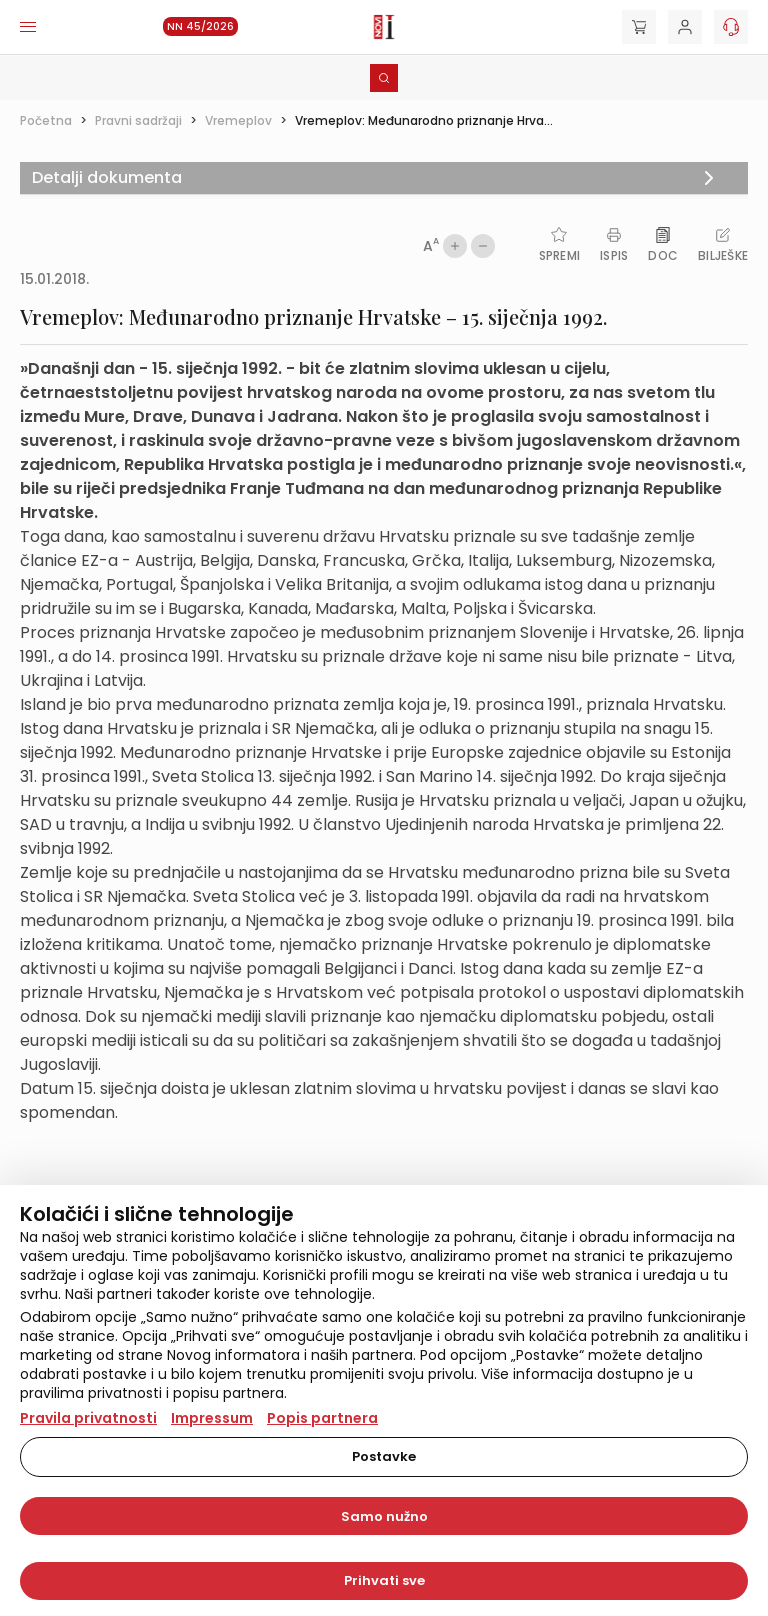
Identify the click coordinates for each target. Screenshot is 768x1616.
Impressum (212, 1418)
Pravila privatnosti (88, 1418)
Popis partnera (322, 1418)
